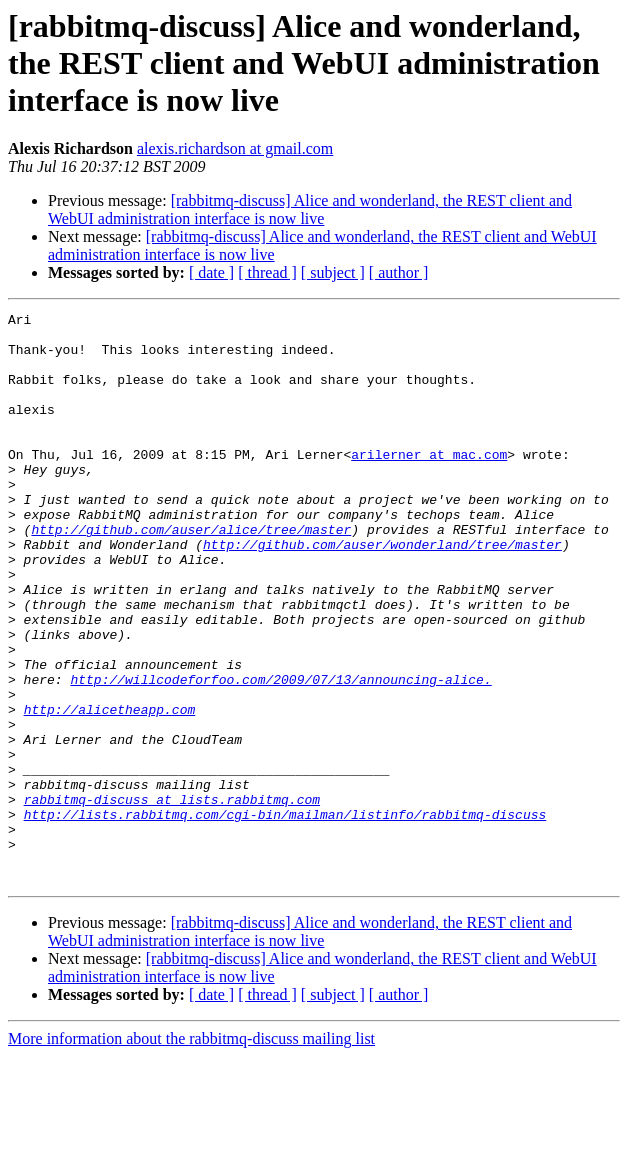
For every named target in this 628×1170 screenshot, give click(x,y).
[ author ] (399, 272)
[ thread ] (267, 272)
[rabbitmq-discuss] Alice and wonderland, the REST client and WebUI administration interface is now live (310, 209)
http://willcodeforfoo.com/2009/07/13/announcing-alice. (280, 754)
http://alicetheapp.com (110, 790)
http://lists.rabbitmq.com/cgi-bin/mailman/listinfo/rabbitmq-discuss (285, 916)
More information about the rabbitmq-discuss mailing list (191, 1152)
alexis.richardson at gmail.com (235, 148)
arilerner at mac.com (429, 484)
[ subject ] (333, 272)
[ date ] (211, 272)
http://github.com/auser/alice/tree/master (191, 574)
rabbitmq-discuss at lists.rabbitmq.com (172, 898)
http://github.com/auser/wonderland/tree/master (382, 592)
